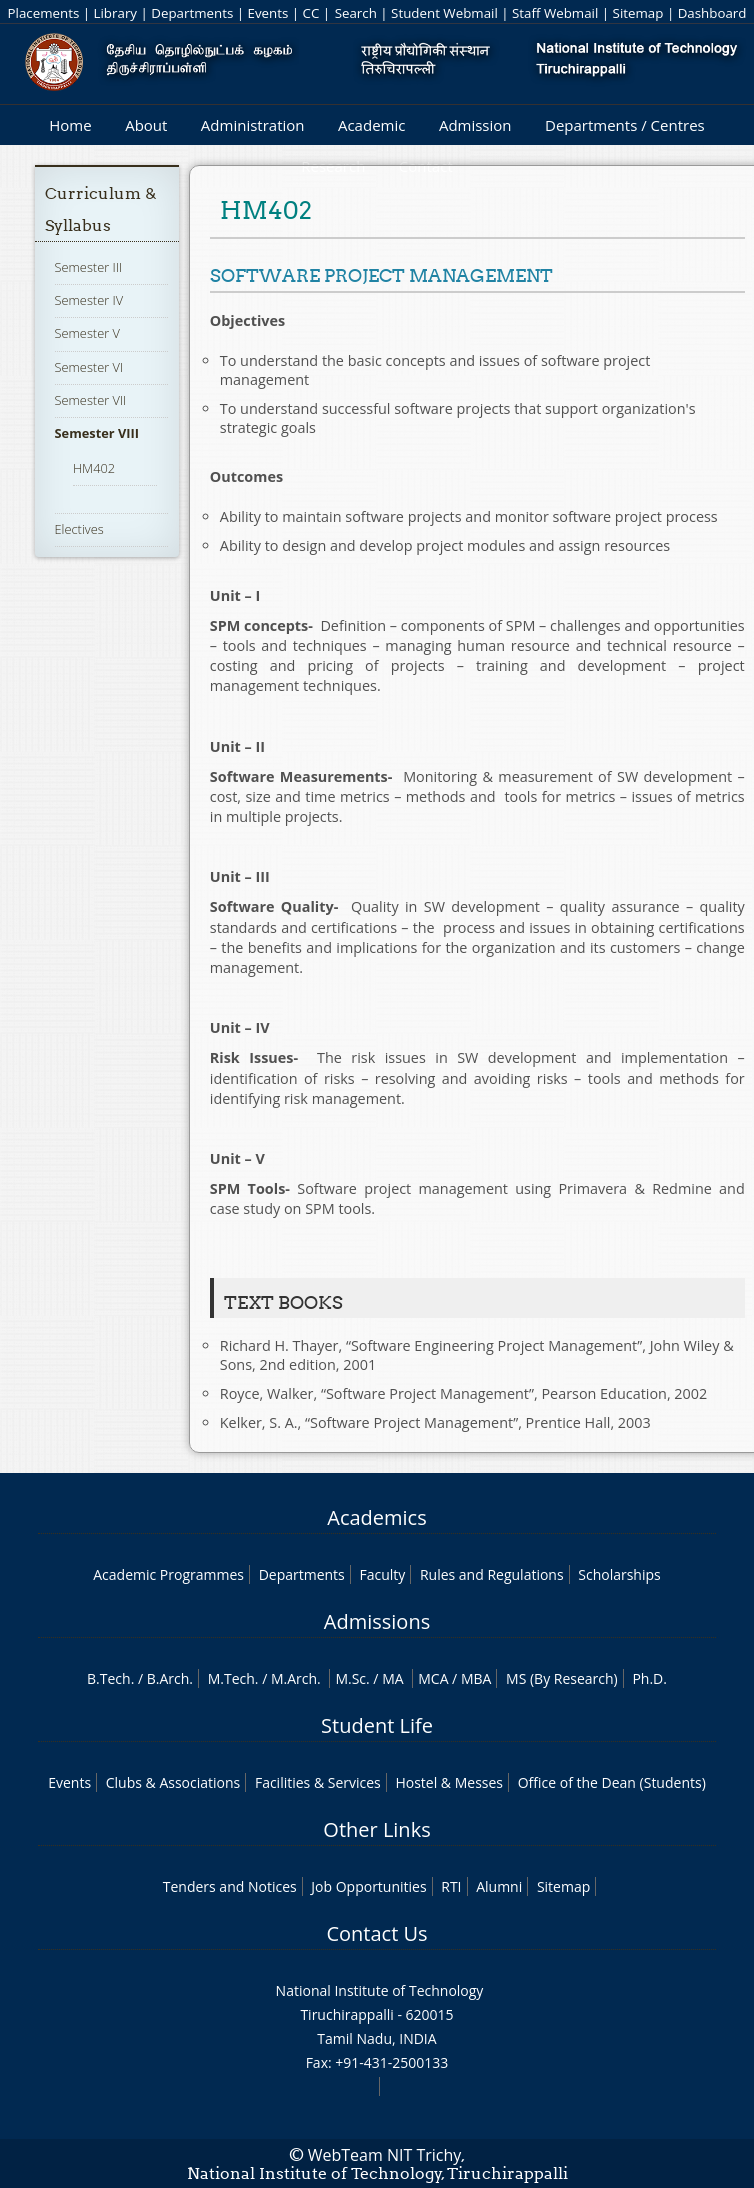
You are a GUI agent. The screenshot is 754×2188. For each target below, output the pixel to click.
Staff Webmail (555, 13)
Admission (475, 125)
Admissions (377, 1621)
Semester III (89, 267)
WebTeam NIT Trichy (385, 2155)
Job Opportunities (368, 1886)
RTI (451, 1886)
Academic (371, 125)
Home (70, 125)
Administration (253, 125)
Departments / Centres (625, 125)
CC (311, 13)
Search (356, 13)
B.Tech (109, 1678)
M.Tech (231, 1678)
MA (392, 1678)
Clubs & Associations (173, 1782)
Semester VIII (97, 433)
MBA (476, 1678)
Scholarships (619, 1574)
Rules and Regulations (492, 1574)
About (146, 125)
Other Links (376, 1829)
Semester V (87, 333)
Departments (192, 13)
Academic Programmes (168, 1574)
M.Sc (350, 1678)
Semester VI (89, 367)
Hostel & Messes (449, 1782)
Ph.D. (649, 1678)
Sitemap (638, 13)
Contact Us (376, 1933)
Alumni (499, 1886)
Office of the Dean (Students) (612, 1782)
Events (268, 13)
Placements (44, 13)
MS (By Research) (562, 1678)
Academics (376, 1517)
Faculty (382, 1574)
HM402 (94, 468)
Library (115, 13)
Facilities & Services (318, 1782)
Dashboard (712, 13)
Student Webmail (444, 13)
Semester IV (89, 300)
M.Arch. (296, 1678)
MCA (433, 1678)
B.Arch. (170, 1678)
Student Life (377, 1725)
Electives (79, 529)
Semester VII (91, 400)
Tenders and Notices (230, 1886)
